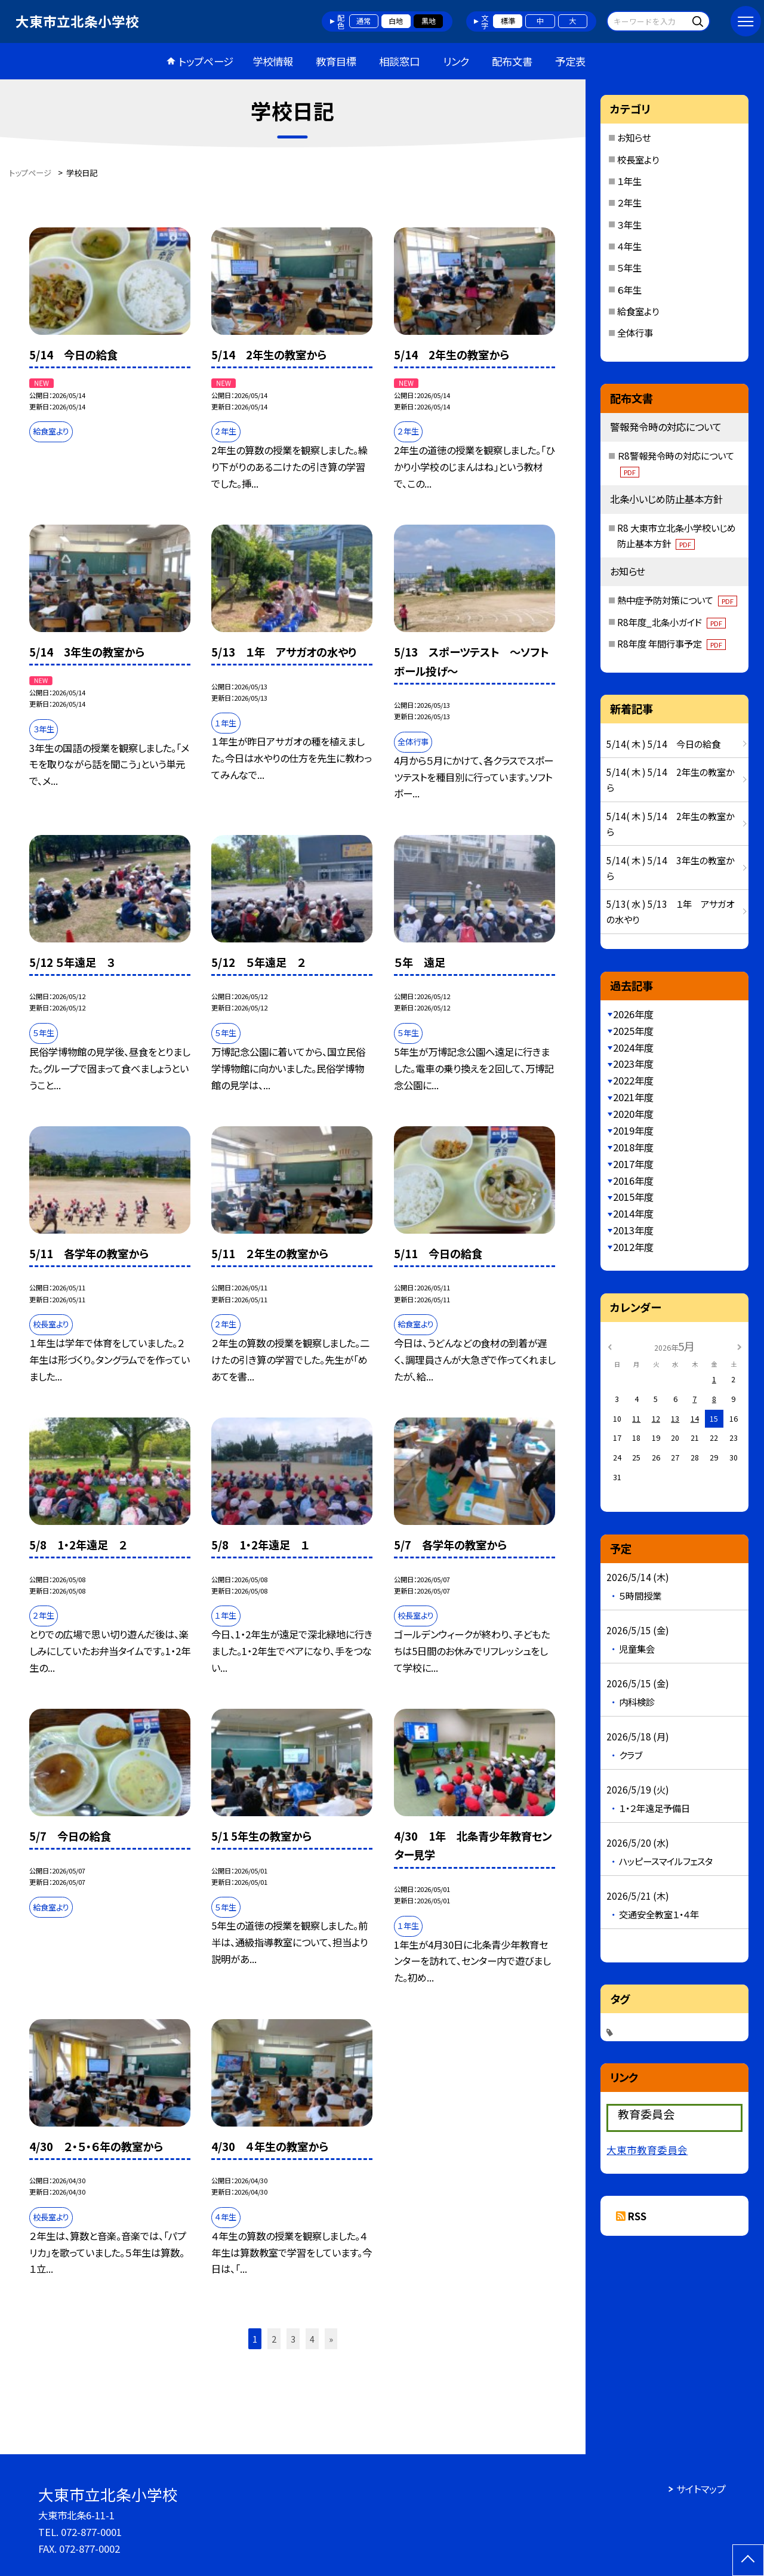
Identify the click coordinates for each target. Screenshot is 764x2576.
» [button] (331, 2338)
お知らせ (634, 137)
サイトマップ (701, 2489)
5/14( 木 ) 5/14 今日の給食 (663, 743)
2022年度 (633, 1080)
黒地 (428, 21)
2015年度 (633, 1197)
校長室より (638, 159)
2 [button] (274, 2338)
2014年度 (633, 1213)
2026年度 (633, 1014)
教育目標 (336, 61)
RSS (637, 2216)
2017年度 (633, 1164)
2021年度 (633, 1097)
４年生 (629, 245)
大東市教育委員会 (647, 2150)
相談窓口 (399, 61)
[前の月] (610, 1346)
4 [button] (312, 2338)
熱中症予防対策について (677, 599)
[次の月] (739, 1346)
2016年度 (633, 1180)
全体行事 (635, 332)
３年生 (629, 224)
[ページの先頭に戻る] (748, 2560)
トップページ (205, 61)
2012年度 (633, 1247)
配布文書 (512, 61)
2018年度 (633, 1147)
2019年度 (633, 1130)
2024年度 (633, 1047)
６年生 (629, 289)
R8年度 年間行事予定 (671, 643)
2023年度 (633, 1063)
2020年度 (633, 1114)
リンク (456, 61)
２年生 (629, 202)
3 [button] (293, 2338)
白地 (396, 21)
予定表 (570, 61)
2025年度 (633, 1031)
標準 (508, 21)
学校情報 (272, 61)
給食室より (638, 311)
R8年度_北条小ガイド (671, 621)
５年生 (629, 267)
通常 (363, 21)
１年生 (629, 180)
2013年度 (633, 1230)
